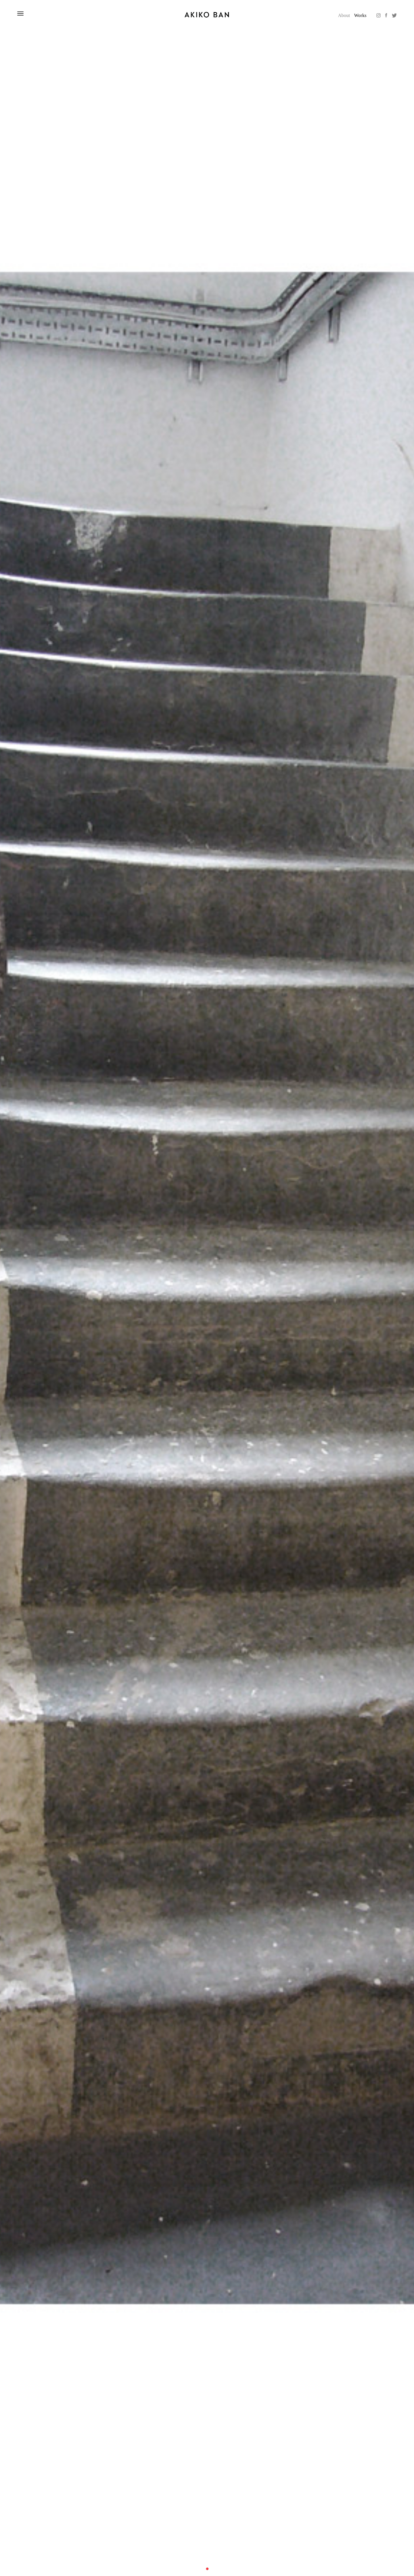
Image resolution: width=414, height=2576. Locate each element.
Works (360, 15)
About (344, 15)
